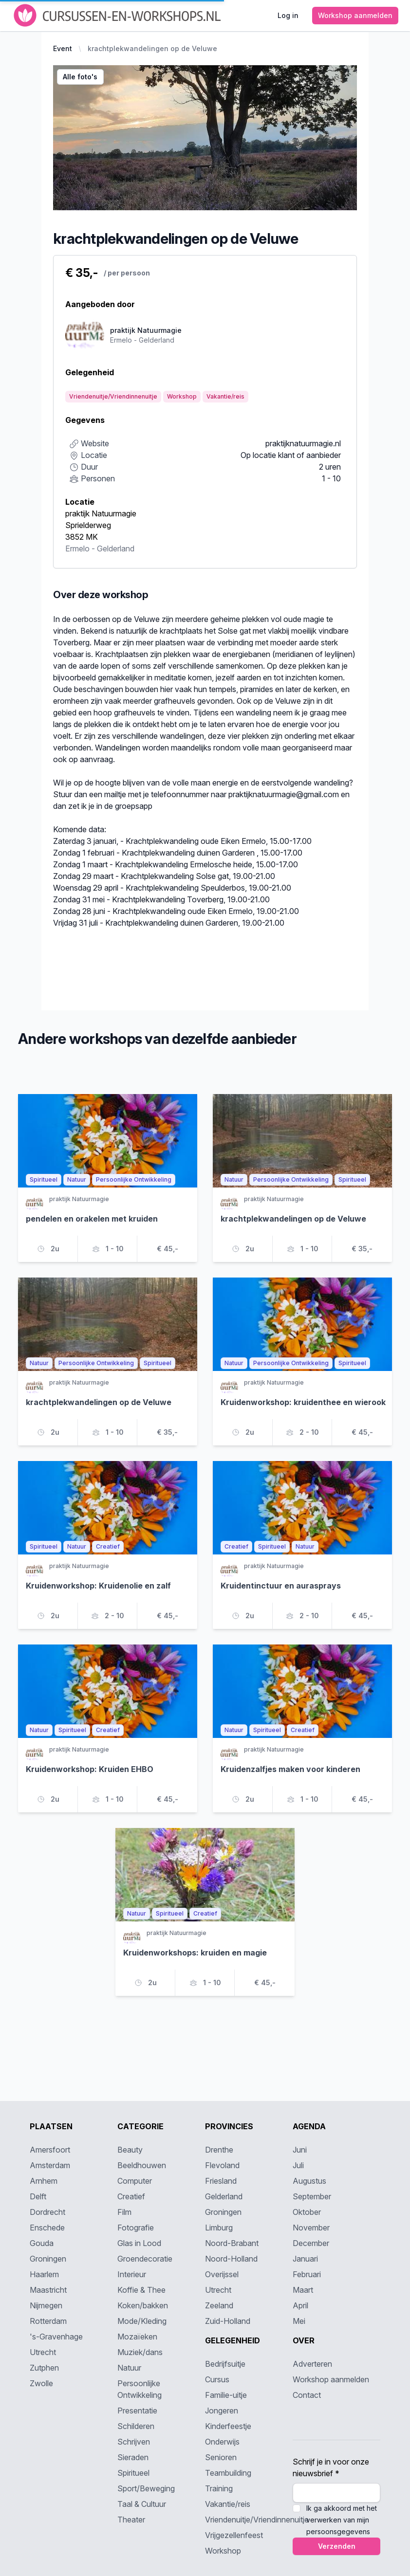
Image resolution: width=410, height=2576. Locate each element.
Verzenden (336, 2546)
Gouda (42, 2243)
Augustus (309, 2181)
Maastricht (48, 2290)
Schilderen (135, 2426)
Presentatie (137, 2410)
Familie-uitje (226, 2395)
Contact (307, 2395)
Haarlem (44, 2274)
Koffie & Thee (141, 2290)
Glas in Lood (139, 2243)
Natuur (129, 2368)
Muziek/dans (140, 2352)
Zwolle (41, 2383)
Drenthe (219, 2150)
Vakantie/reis (227, 2504)
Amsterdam (50, 2165)
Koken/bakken (142, 2305)
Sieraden (133, 2457)
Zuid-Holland (227, 2321)
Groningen (48, 2259)
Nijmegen (46, 2305)
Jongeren (221, 2410)
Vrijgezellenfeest (234, 2535)
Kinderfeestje (228, 2426)
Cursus (217, 2379)
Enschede (47, 2227)
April (300, 2305)
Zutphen (44, 2368)
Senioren (221, 2457)
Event (62, 48)
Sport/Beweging (146, 2488)
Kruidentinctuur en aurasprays (281, 1585)
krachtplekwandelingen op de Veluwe (152, 48)
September (312, 2196)
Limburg (219, 2227)
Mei (299, 2321)
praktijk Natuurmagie (100, 513)
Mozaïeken (137, 2336)
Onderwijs (222, 2442)
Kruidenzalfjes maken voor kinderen (290, 1769)
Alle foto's (80, 77)
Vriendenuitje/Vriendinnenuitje (257, 2519)
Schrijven (133, 2442)
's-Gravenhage (56, 2336)
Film (124, 2212)
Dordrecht (47, 2212)
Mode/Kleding (142, 2321)
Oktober (307, 2212)
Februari (307, 2274)
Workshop (223, 2551)
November (311, 2227)
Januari (305, 2259)
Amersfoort (50, 2150)
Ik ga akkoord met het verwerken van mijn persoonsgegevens (341, 2520)
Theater (131, 2519)
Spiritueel (133, 2473)
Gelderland (115, 548)
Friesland (221, 2181)
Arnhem (43, 2181)
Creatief (131, 2196)
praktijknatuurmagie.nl (303, 443)
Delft (38, 2196)
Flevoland (222, 2165)
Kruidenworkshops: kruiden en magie (195, 1952)
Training (219, 2488)
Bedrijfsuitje (225, 2364)
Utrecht (43, 2352)
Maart (303, 2290)
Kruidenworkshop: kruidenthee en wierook (303, 1402)
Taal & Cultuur (141, 2504)
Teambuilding (228, 2473)
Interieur (131, 2274)
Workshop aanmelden (331, 2379)
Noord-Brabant (232, 2243)
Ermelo (77, 548)
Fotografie (135, 2227)
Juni (300, 2150)
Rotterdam (48, 2321)
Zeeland (219, 2305)
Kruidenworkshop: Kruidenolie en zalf (98, 1585)
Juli (298, 2165)
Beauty (130, 2150)
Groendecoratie (144, 2259)
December (311, 2243)
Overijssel (222, 2274)
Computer (134, 2181)
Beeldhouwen (141, 2165)
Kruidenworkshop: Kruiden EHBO (89, 1769)
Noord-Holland (231, 2259)
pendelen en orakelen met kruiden (92, 1219)
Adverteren (312, 2364)
